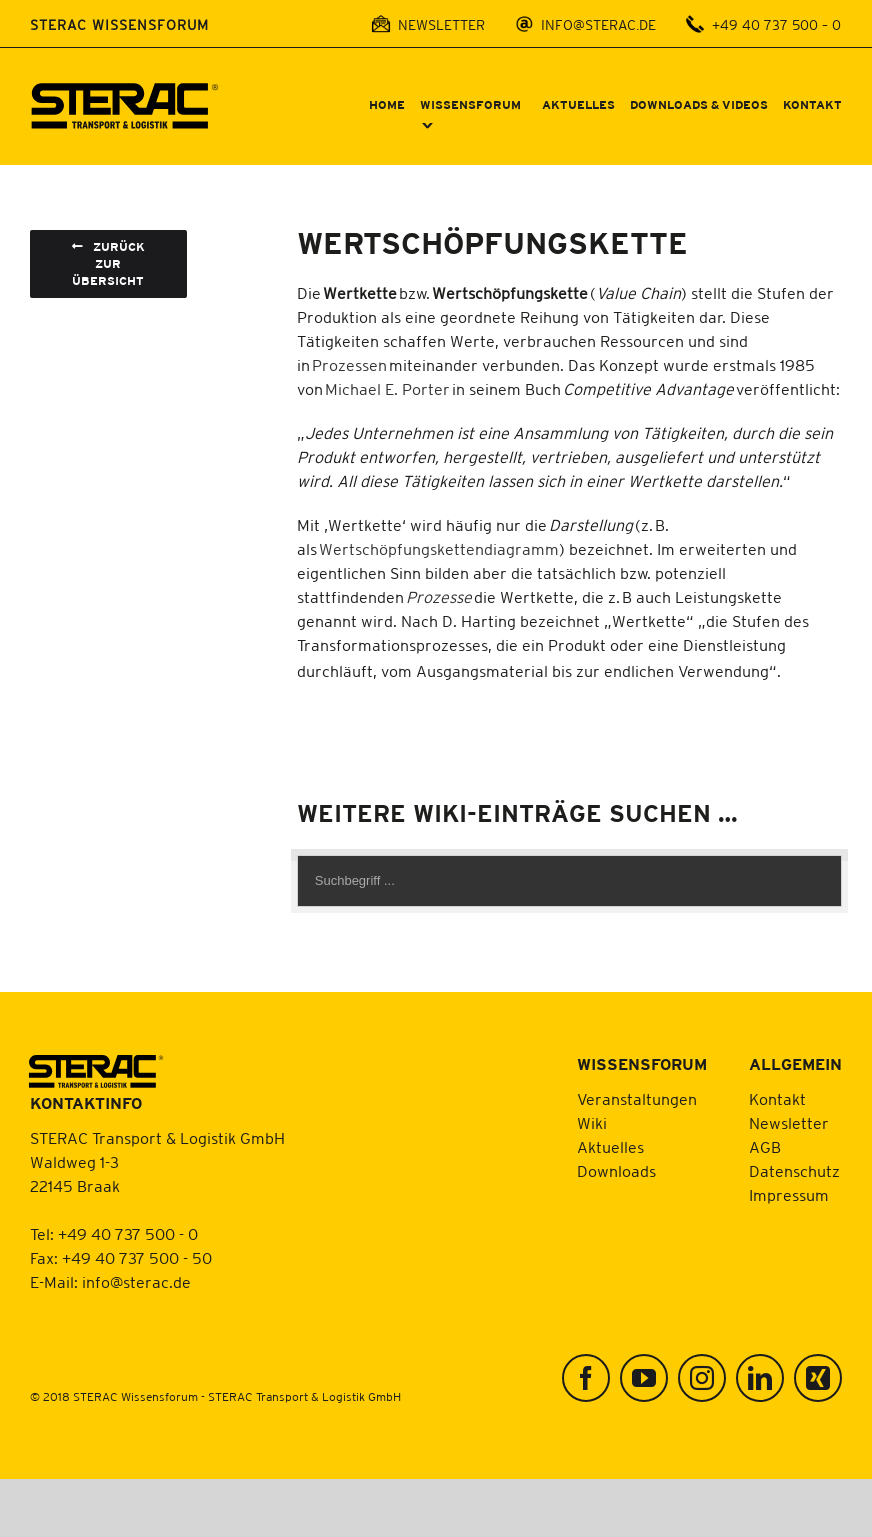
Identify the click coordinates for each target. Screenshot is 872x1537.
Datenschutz (794, 1171)
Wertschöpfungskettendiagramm (439, 549)
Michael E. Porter (387, 389)
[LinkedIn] (760, 1378)
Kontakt (777, 1099)
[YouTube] (644, 1378)
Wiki (592, 1123)
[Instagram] (702, 1378)
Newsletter (789, 1123)
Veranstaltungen (637, 1099)
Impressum (789, 1195)
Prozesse (439, 597)
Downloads (616, 1171)
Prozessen (349, 365)
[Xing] (818, 1378)
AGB (765, 1147)
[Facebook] (586, 1378)
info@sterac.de (136, 1282)
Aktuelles (610, 1147)
